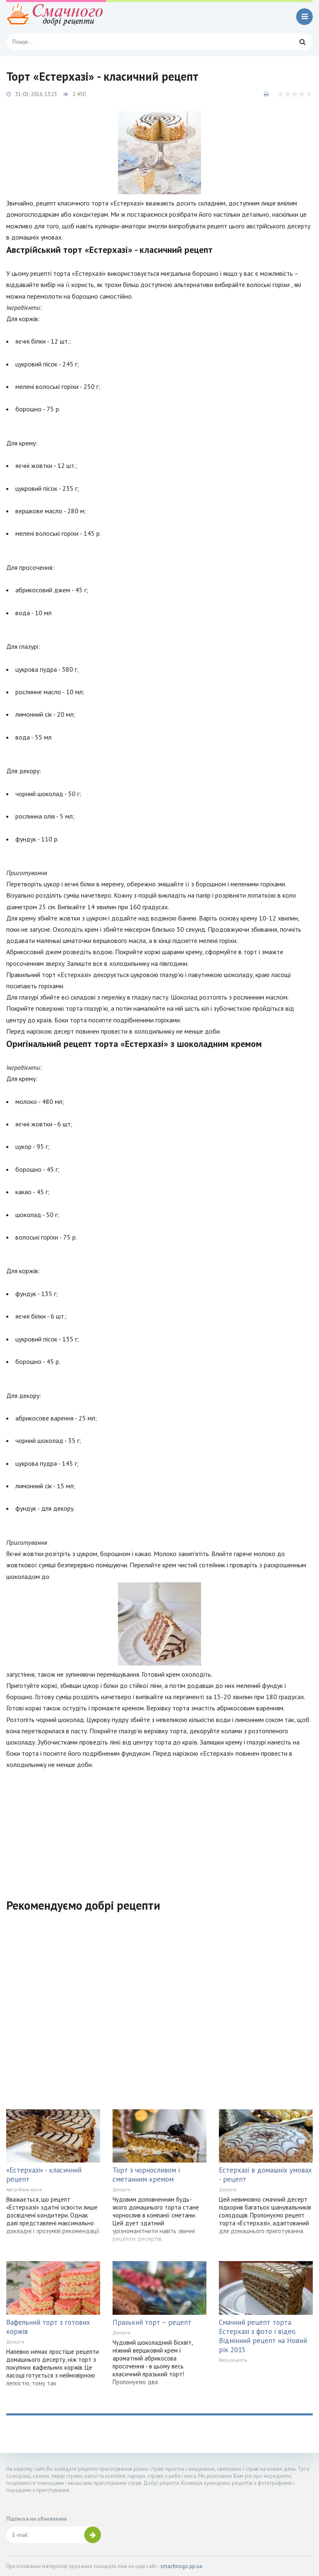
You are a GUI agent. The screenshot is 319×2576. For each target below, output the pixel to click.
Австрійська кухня (24, 2189)
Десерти (121, 2189)
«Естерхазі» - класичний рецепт (43, 2174)
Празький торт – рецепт (152, 2322)
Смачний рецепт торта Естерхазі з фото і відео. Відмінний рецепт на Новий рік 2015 (263, 2336)
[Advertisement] (159, 1829)
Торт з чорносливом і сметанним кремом (146, 2174)
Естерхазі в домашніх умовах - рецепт (265, 2174)
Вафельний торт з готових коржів (48, 2327)
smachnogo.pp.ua (181, 2566)
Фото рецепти (233, 2360)
